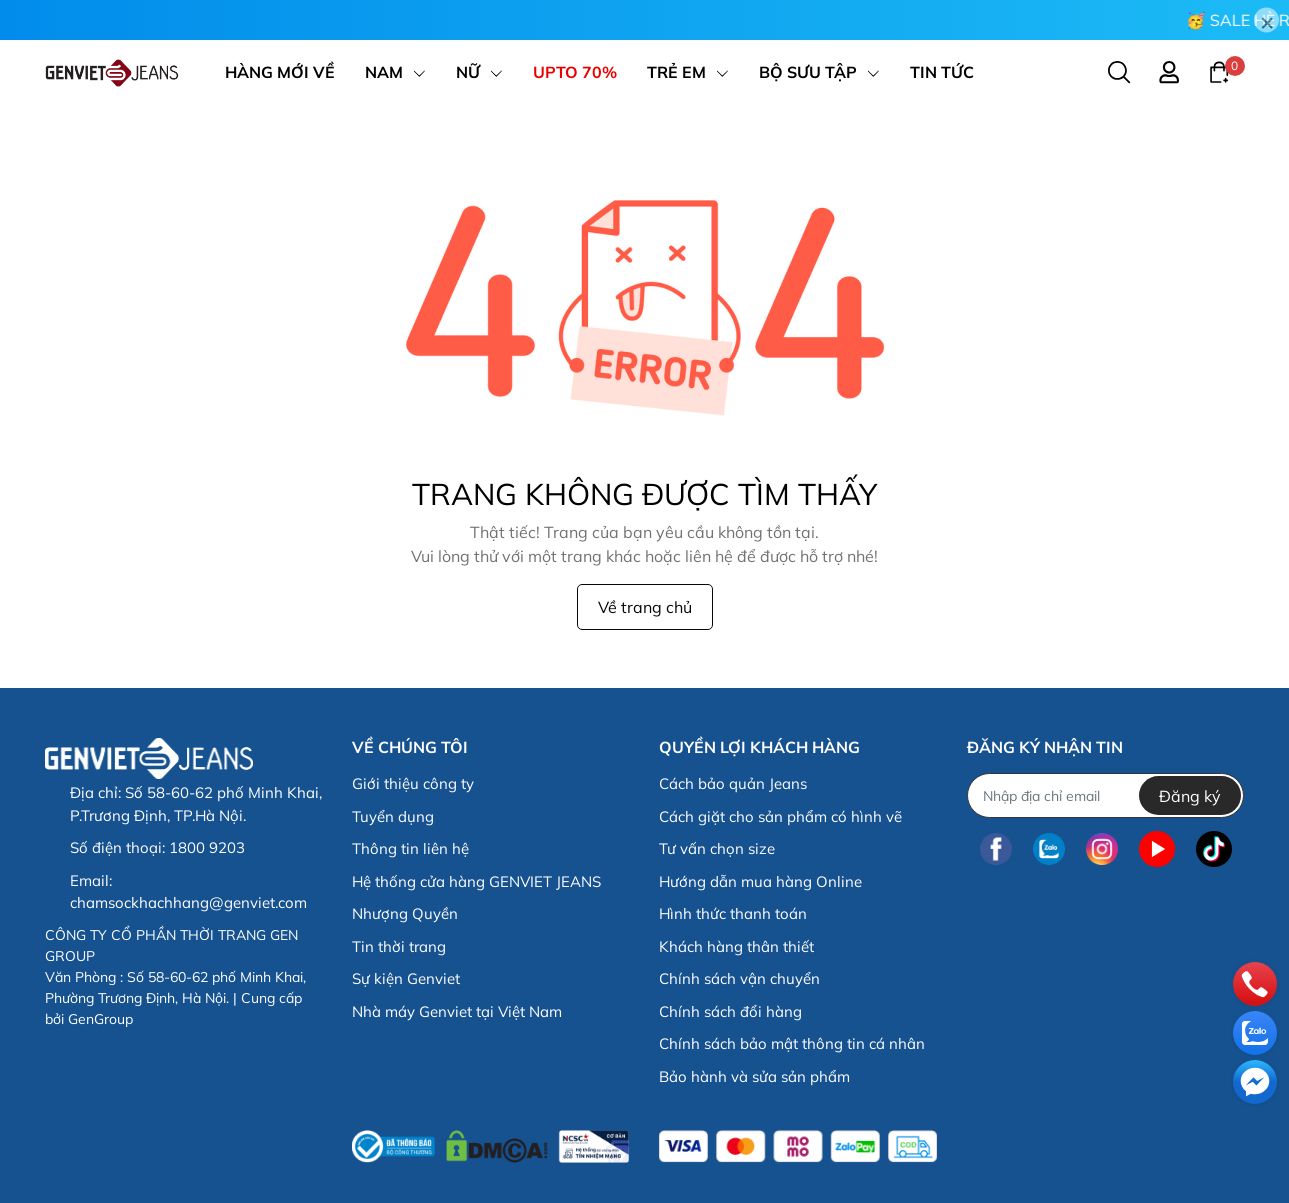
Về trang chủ (645, 607)
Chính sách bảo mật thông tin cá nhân (792, 1043)
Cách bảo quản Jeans (733, 783)
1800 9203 (207, 847)
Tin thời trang (399, 946)
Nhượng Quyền (405, 913)
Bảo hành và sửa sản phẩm (754, 1076)
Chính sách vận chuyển (739, 978)
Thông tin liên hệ (410, 848)
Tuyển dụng (393, 816)
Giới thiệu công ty (413, 783)
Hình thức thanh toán (733, 913)
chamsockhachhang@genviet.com (188, 902)
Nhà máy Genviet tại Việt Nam (457, 1011)
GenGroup (100, 1019)
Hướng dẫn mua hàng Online (760, 881)
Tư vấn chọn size (717, 848)
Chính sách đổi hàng (730, 1011)
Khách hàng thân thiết (736, 946)
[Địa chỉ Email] (1105, 795)
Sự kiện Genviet (406, 978)
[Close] (1266, 20)
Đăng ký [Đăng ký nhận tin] (1190, 796)
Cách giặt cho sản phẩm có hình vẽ (780, 816)
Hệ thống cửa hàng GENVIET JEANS (476, 881)
